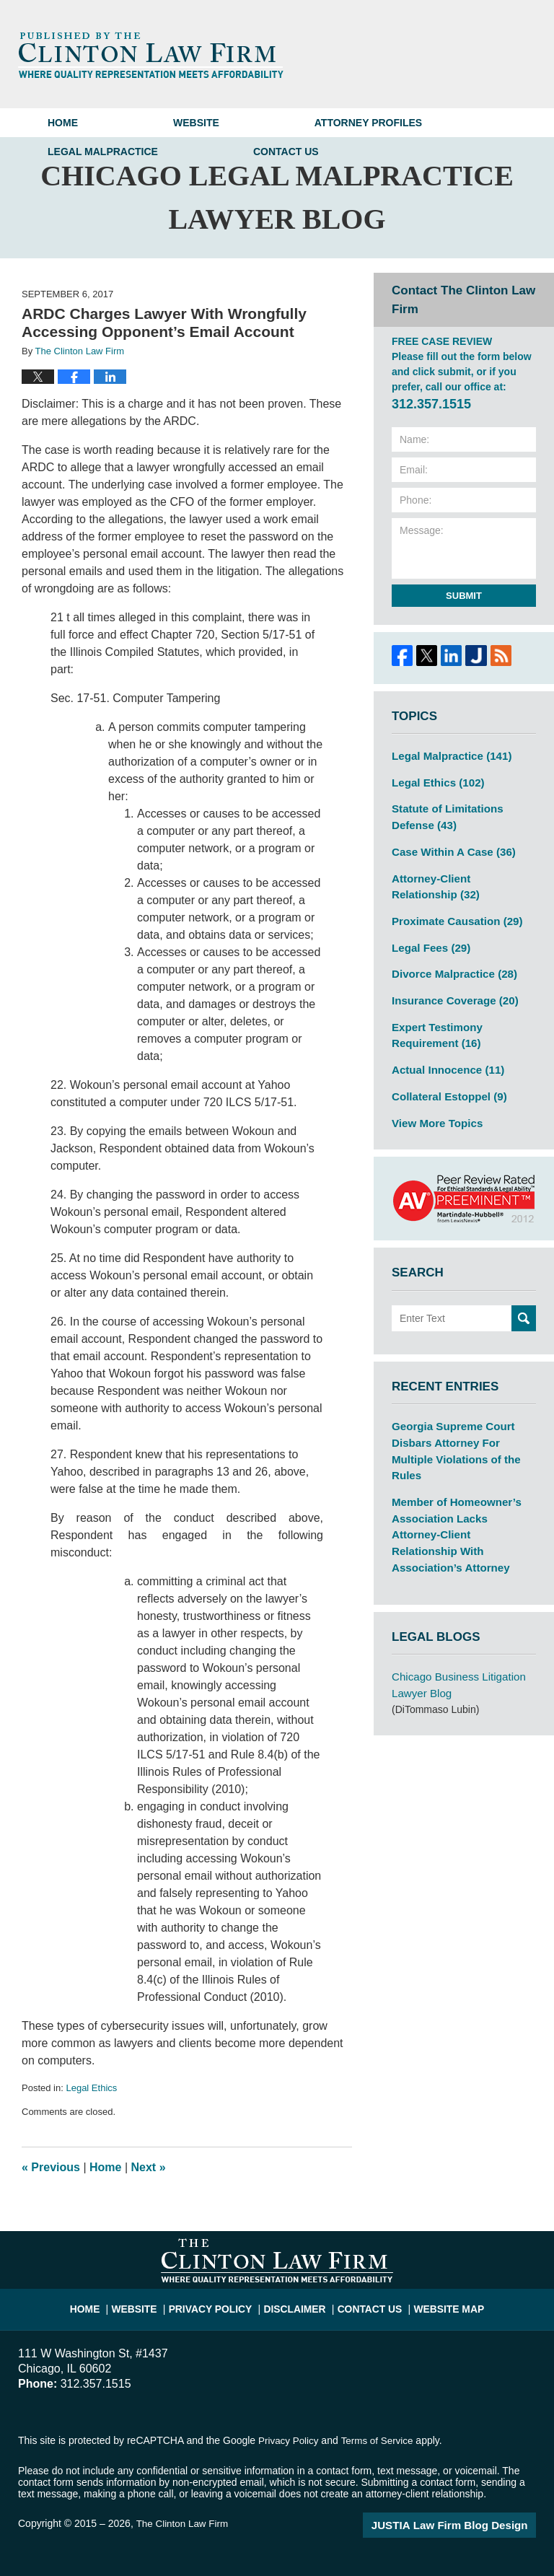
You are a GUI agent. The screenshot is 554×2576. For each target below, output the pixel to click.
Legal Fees (428, 937)
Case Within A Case (449, 846)
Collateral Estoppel (445, 1079)
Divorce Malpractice (450, 962)
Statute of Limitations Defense (443, 813)
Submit (464, 595)
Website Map (438, 2302)
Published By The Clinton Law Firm (461, 54)
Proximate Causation (452, 912)
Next (148, 2167)
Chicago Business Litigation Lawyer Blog (454, 1623)
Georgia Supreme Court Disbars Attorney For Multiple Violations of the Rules (462, 1421)
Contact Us (286, 151)
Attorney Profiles (368, 122)
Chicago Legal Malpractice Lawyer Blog (150, 55)
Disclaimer (296, 2302)
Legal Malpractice (103, 151)
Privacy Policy (219, 2302)
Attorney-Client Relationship (460, 879)
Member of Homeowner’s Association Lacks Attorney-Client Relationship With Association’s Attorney (460, 1484)
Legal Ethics (91, 2087)
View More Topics (434, 1104)
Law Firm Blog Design (467, 2525)
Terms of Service (380, 2440)
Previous (51, 2167)
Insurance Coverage (450, 988)
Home (63, 122)
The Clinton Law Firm (184, 2523)
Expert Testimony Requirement (433, 1020)
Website (196, 122)
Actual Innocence (444, 1053)
